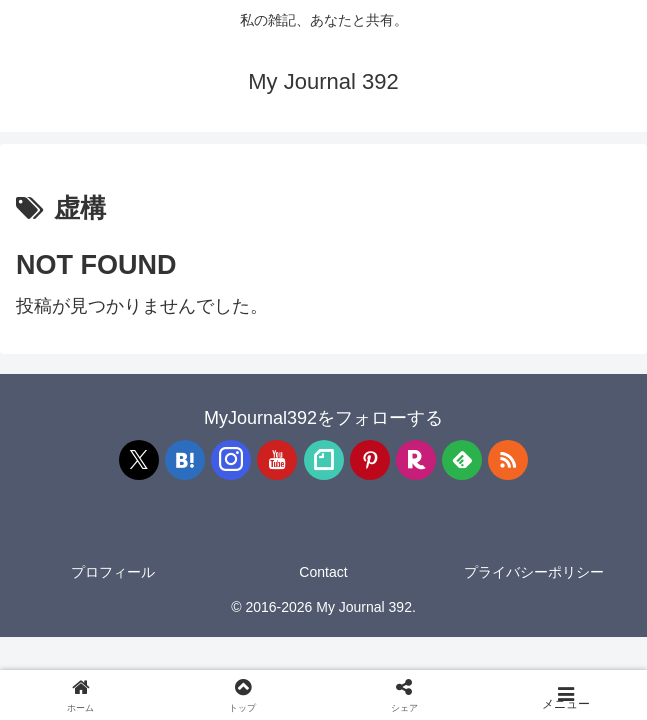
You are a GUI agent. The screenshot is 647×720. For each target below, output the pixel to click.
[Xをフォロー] (139, 460)
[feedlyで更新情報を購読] (462, 460)
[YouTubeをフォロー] (277, 460)
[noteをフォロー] (324, 460)
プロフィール (113, 572)
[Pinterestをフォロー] (370, 460)
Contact (323, 572)
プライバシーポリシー (534, 572)
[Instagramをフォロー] (231, 460)
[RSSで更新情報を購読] (508, 460)
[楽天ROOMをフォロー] (416, 460)
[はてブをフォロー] (185, 460)
